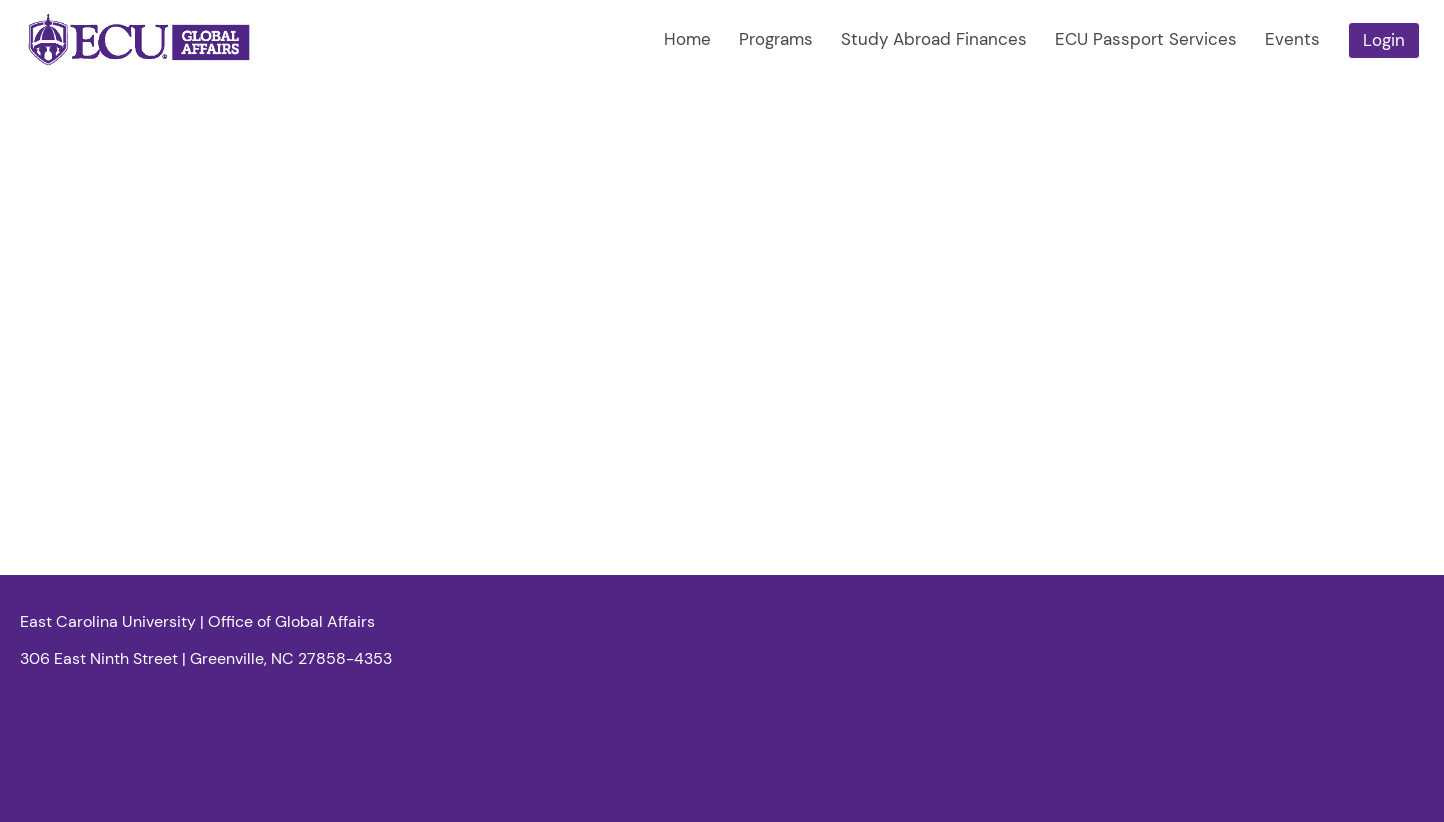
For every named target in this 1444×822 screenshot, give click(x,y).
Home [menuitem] (687, 39)
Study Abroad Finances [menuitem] (934, 39)
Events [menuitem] (1292, 39)
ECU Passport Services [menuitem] (1146, 39)
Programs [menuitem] (776, 39)
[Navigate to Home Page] (139, 40)
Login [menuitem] (1384, 40)
